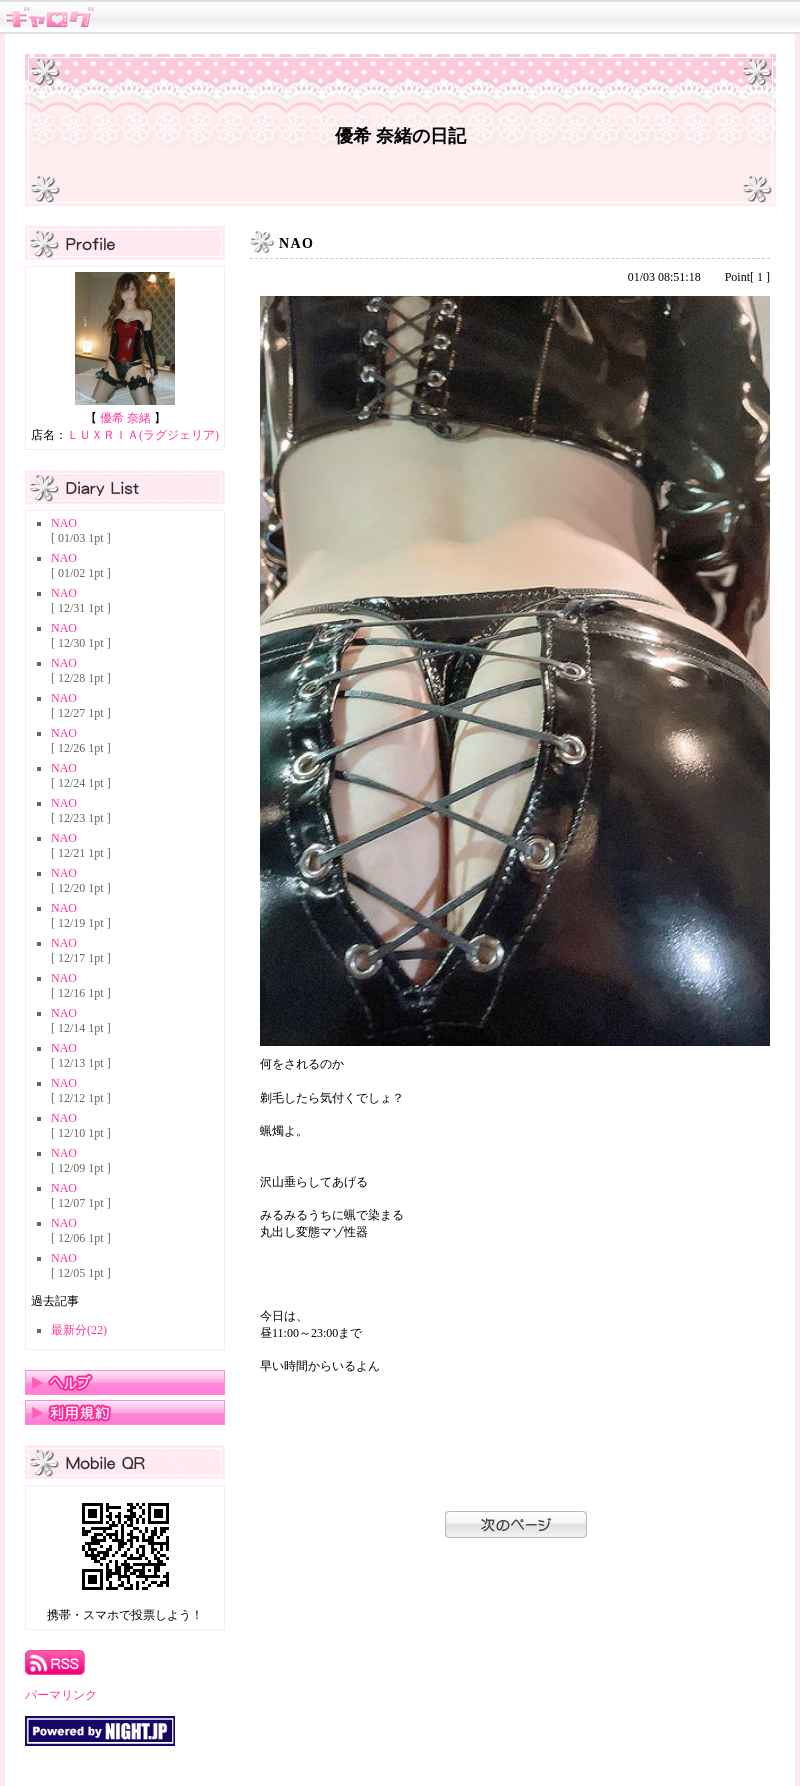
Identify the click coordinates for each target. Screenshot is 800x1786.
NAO (64, 523)
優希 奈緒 (125, 418)
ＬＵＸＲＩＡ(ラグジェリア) (143, 435)
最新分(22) (79, 1330)
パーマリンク (61, 1695)
